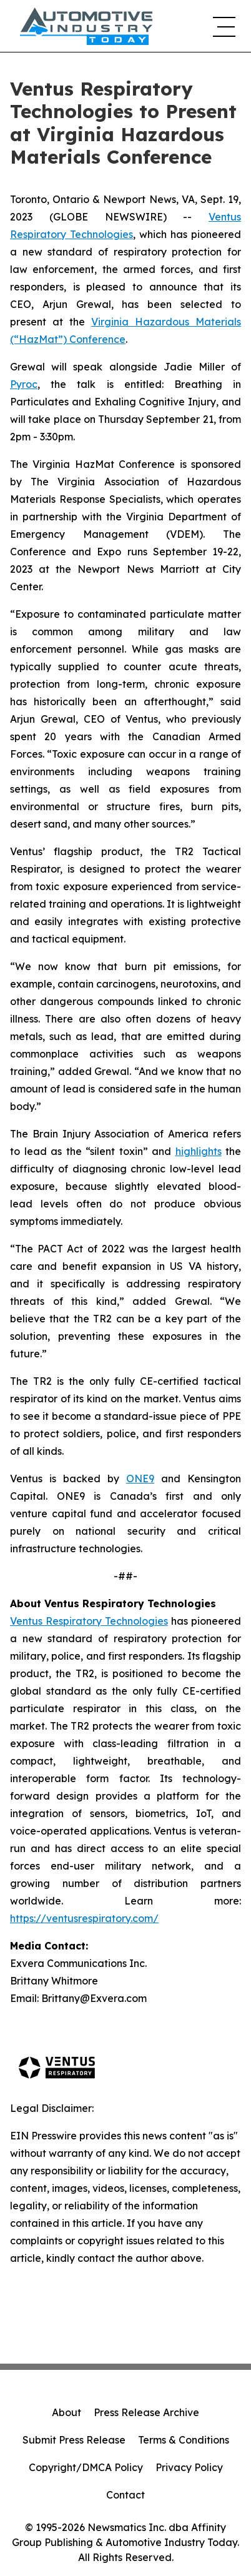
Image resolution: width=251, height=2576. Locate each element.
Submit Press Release (74, 2440)
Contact (125, 2495)
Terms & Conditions (183, 2440)
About (66, 2412)
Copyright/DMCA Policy (86, 2467)
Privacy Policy (189, 2467)
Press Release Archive (146, 2412)
